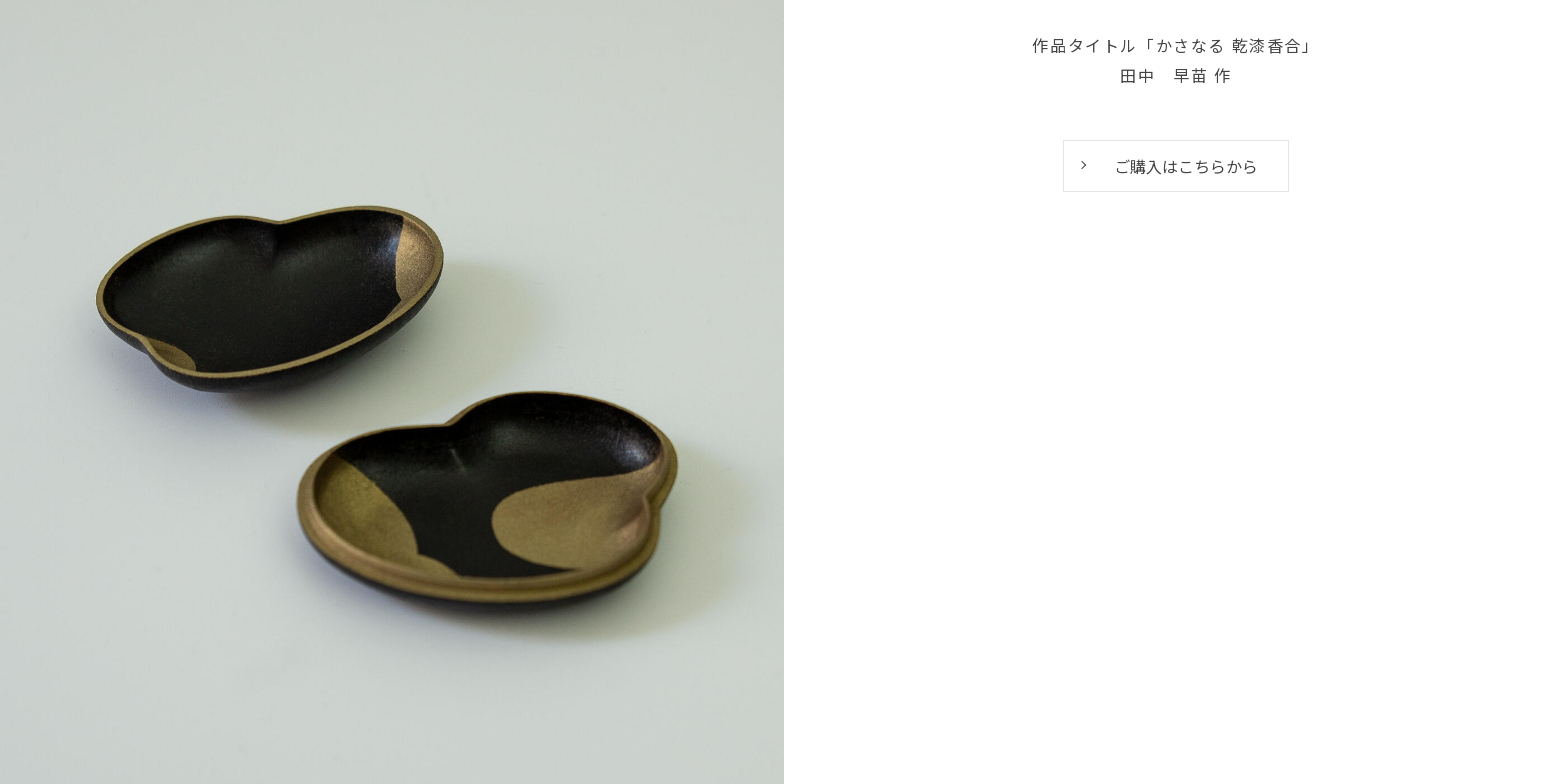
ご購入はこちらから (1186, 166)
